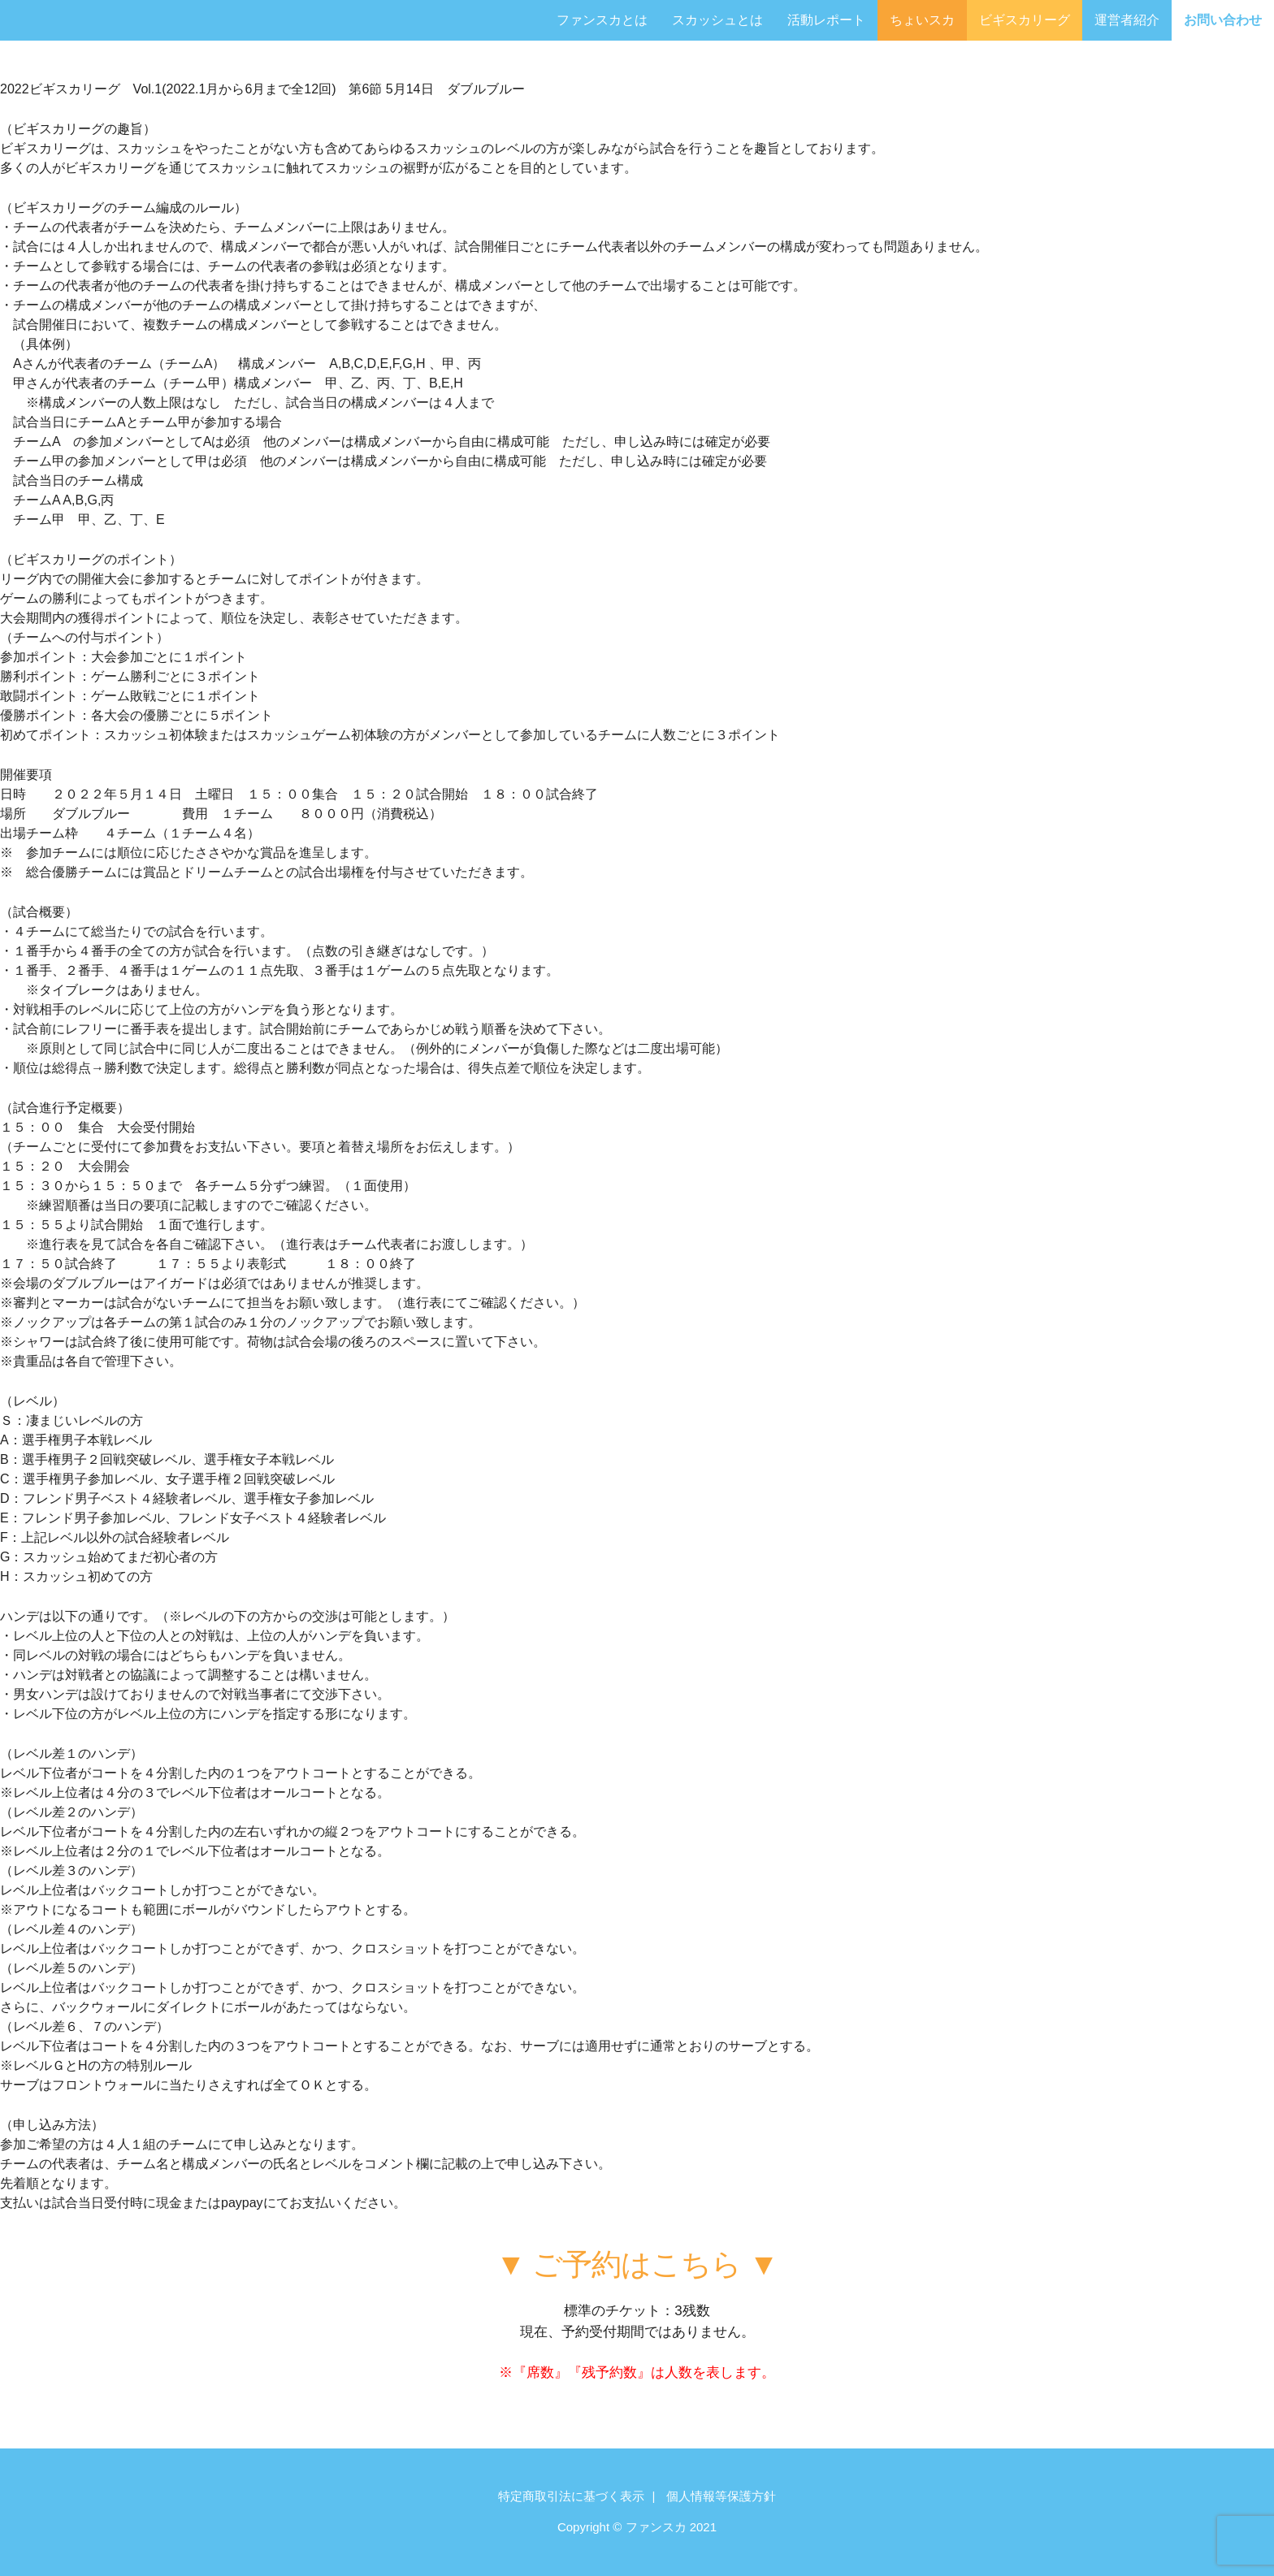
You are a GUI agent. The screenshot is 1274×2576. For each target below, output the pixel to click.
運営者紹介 (1126, 20)
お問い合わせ (1223, 20)
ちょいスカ (922, 20)
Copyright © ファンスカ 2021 (637, 2527)
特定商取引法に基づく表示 (571, 2496)
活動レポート (826, 20)
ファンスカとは (602, 20)
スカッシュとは (717, 20)
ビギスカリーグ (1024, 20)
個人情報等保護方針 (721, 2496)
